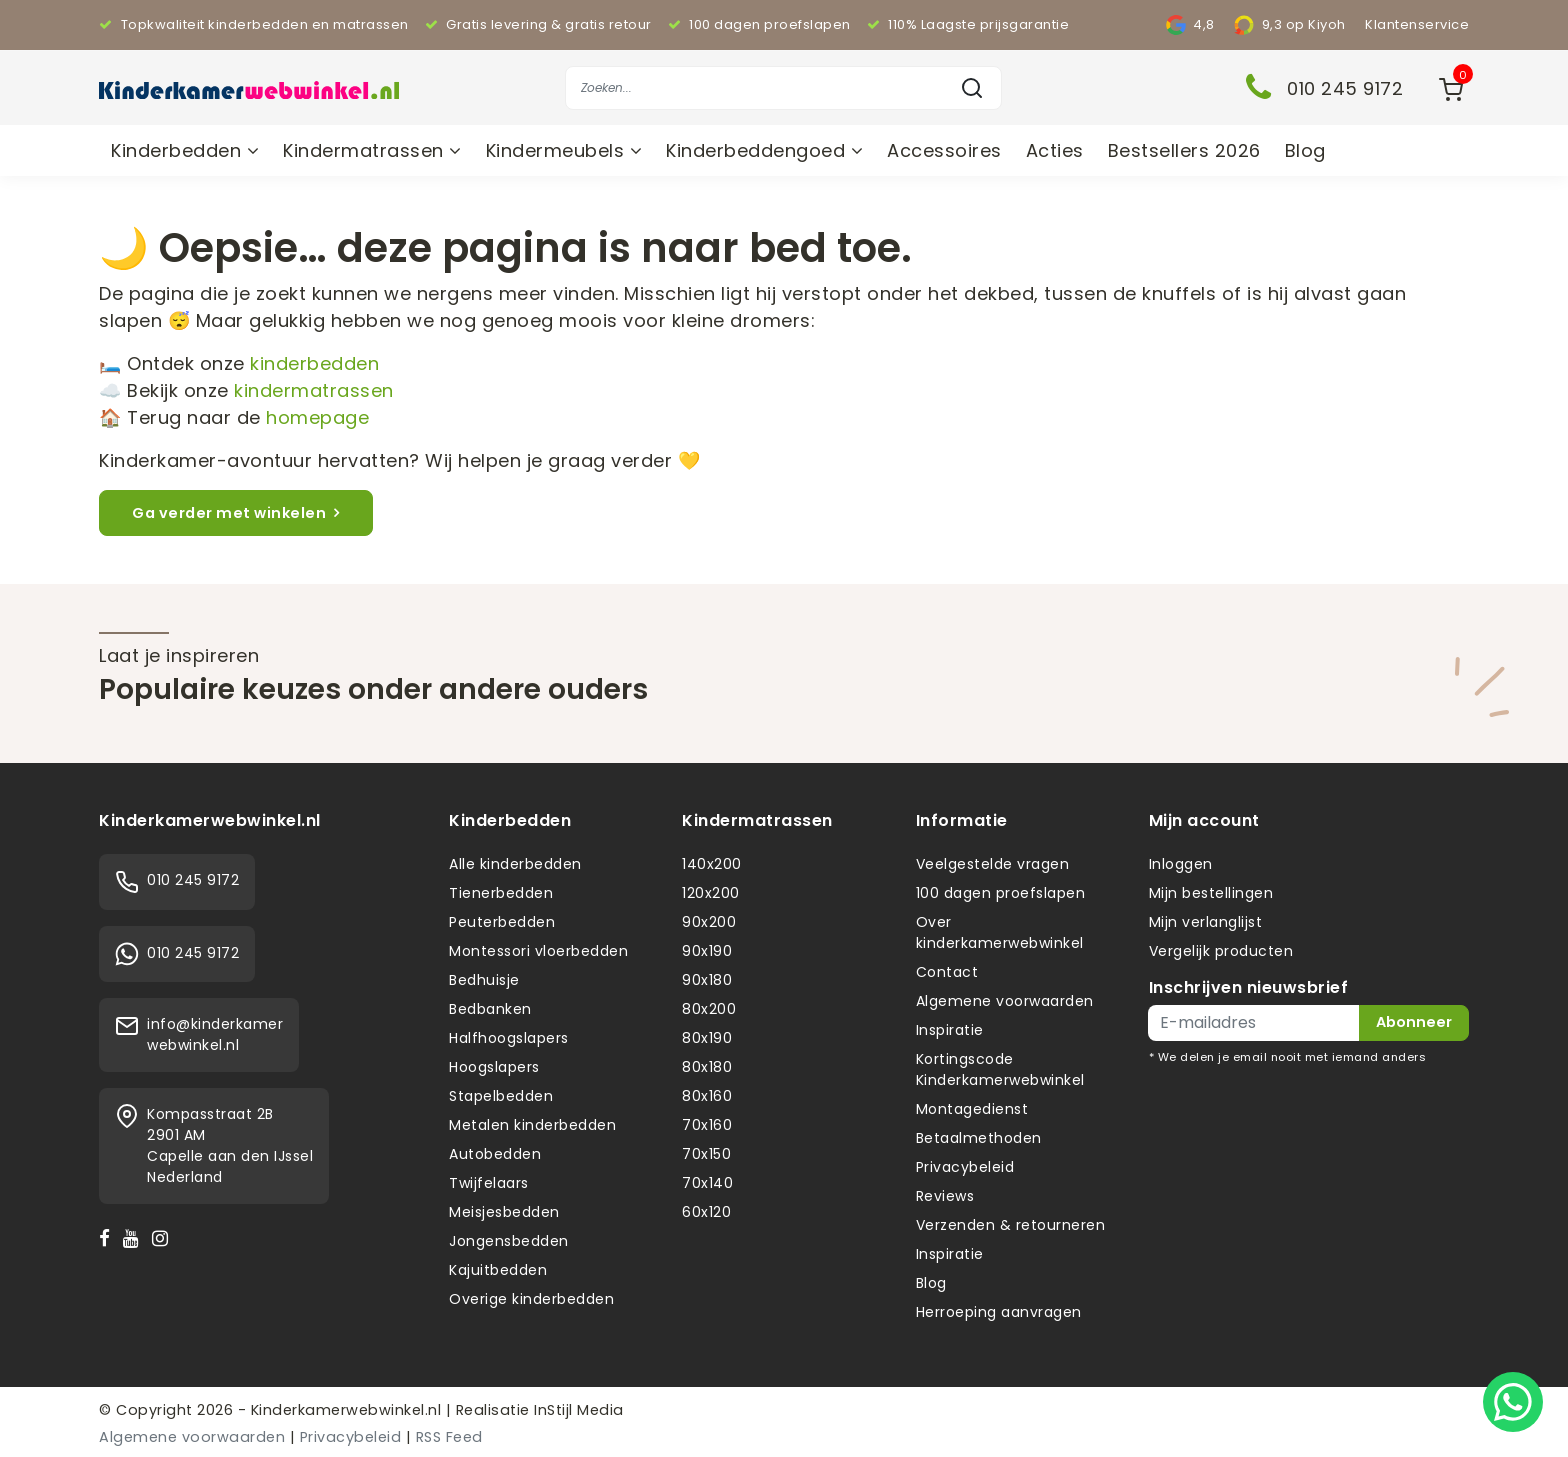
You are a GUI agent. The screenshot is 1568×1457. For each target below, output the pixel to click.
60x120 (706, 1212)
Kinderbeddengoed (764, 150)
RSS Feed (449, 1437)
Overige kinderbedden (531, 1299)
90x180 (707, 980)
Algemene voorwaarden (1005, 1001)
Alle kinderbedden (515, 864)
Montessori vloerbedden (538, 951)
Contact (947, 972)
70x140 (707, 1183)
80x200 (709, 1009)
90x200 (709, 922)
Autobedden (495, 1154)
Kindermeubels (564, 150)
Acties (1055, 150)
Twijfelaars (489, 1183)
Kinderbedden (185, 150)
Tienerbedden (501, 893)
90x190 (707, 951)
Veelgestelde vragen (993, 864)
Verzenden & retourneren (1011, 1225)
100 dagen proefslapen (1001, 893)
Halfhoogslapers (509, 1038)
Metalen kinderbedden (532, 1125)
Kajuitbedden (498, 1270)
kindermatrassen (314, 390)
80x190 (707, 1038)
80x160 (707, 1096)
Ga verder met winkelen (236, 513)
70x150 (706, 1154)
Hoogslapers (494, 1067)
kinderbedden (314, 363)
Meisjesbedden (504, 1212)
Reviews (945, 1196)
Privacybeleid (965, 1167)
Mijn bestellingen (1211, 893)
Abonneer (1414, 1022)
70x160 (707, 1125)
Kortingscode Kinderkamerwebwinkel (1000, 1069)
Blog (1305, 150)
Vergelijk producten (1221, 951)
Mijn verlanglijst (1206, 922)
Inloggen (1181, 864)
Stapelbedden (501, 1096)
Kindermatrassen (372, 150)
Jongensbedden (509, 1241)
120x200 (711, 893)
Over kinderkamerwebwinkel (1000, 932)
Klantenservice (1417, 24)
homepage (317, 417)
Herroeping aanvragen (999, 1312)
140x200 (712, 864)
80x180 (707, 1067)
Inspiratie (950, 1030)
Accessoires (944, 150)
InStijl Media (577, 1410)
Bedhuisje (484, 980)
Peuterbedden (502, 922)
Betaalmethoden (979, 1138)
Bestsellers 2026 (1184, 150)
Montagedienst (972, 1109)
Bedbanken (490, 1009)
